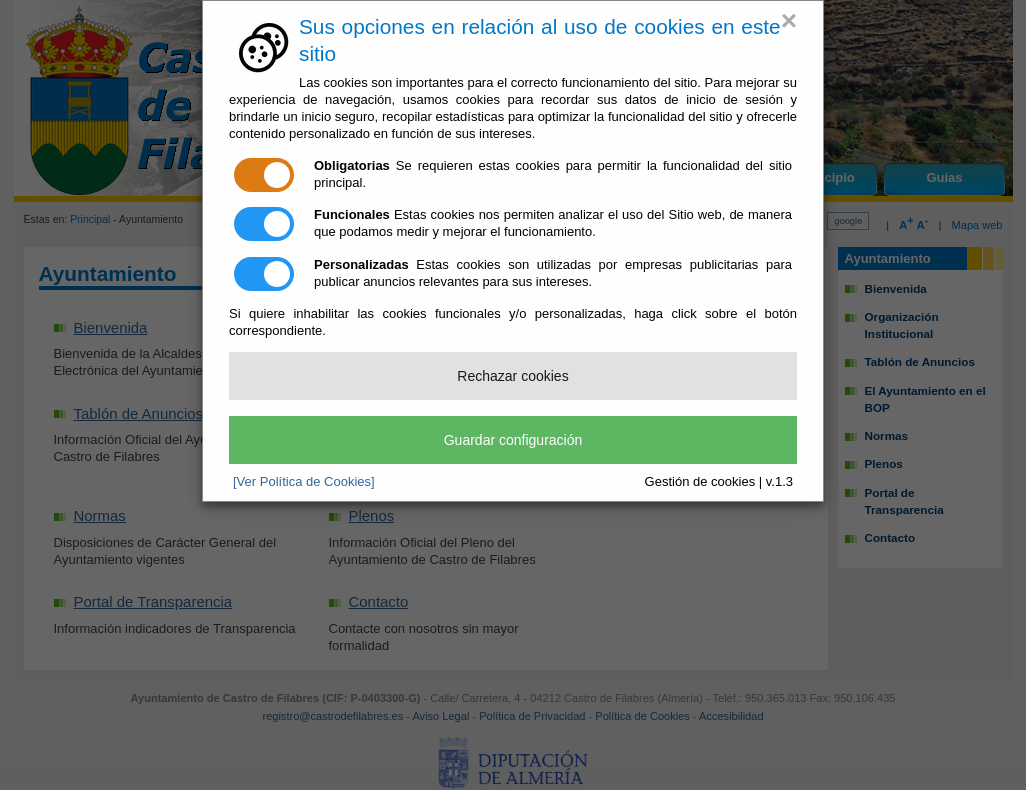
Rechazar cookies (512, 376)
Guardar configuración (513, 440)
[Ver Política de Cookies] (304, 481)
